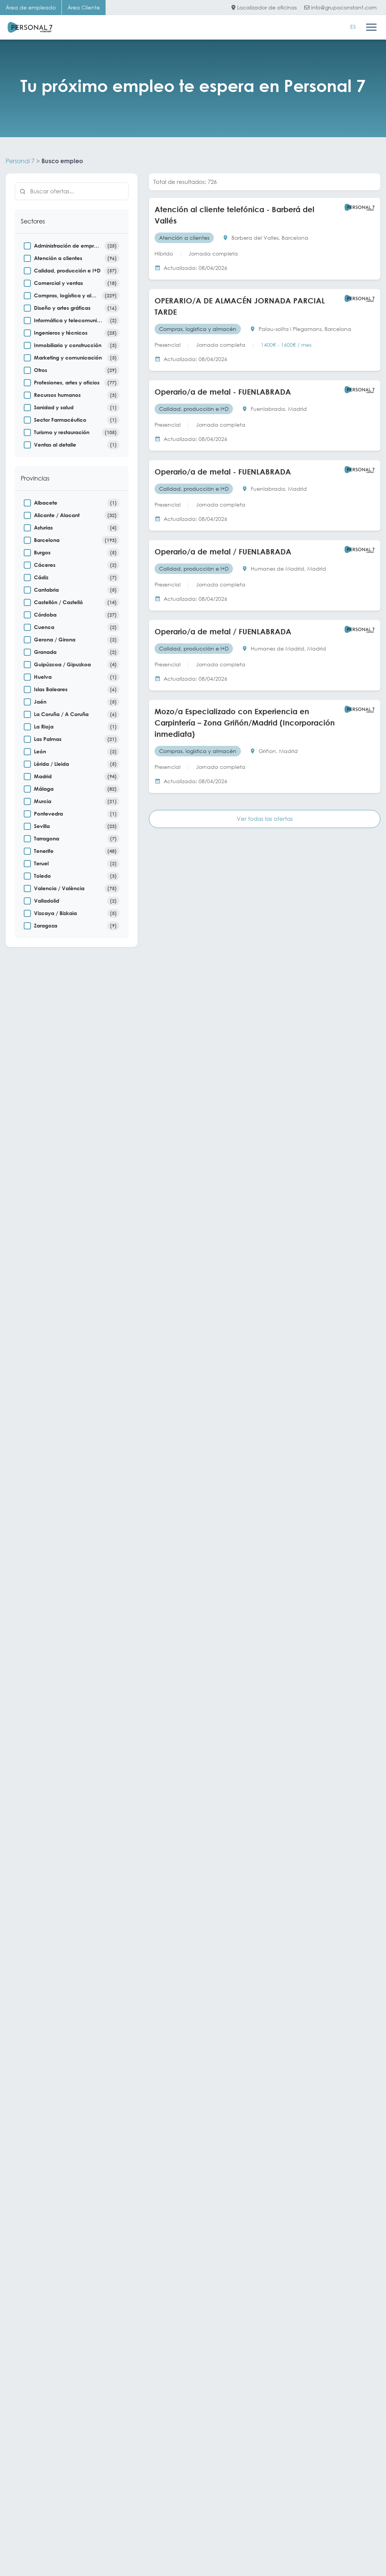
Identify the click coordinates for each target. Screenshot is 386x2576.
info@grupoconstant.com (340, 7)
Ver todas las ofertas (265, 818)
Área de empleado (31, 7)
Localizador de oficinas (264, 7)
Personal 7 (20, 161)
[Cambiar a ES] (353, 26)
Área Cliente (83, 7)
